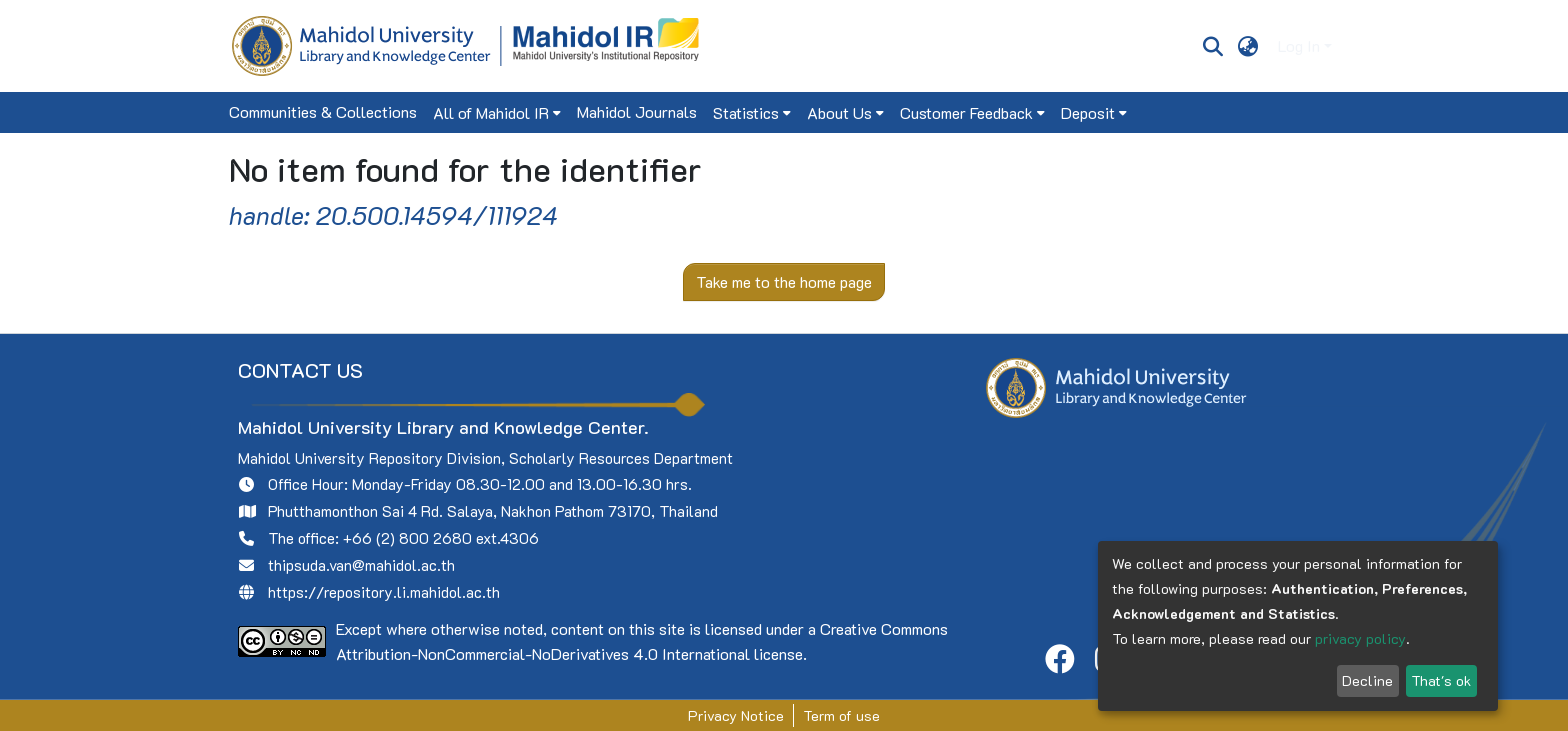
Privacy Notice (736, 715)
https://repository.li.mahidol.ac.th (384, 592)
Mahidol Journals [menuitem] (637, 111)
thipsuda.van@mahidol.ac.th (361, 565)
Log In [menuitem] (1299, 45)
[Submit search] (1212, 46)
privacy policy (1360, 638)
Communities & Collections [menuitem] (323, 111)
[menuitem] (1248, 46)
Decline (1367, 680)
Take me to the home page (784, 281)
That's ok (1441, 680)
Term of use (841, 715)
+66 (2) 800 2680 (407, 538)
